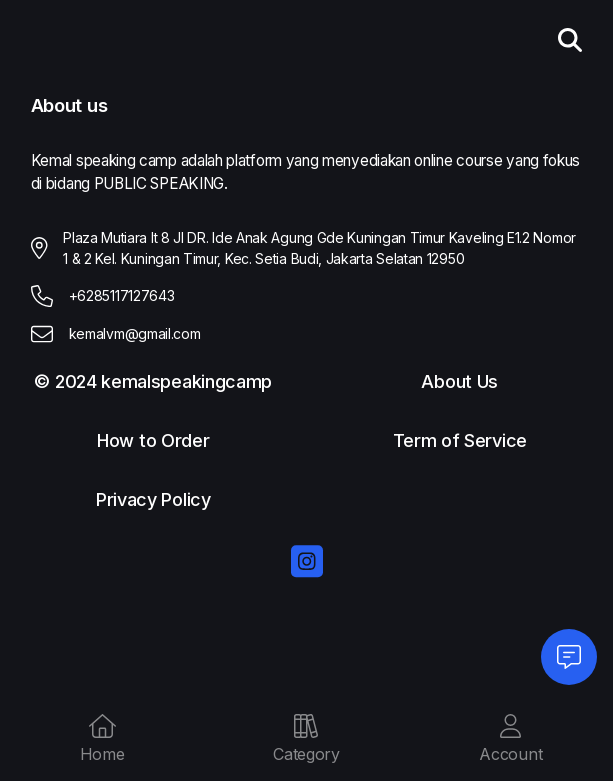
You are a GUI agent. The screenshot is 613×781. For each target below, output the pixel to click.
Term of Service (460, 441)
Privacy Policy (153, 500)
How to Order (153, 441)
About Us (459, 382)
